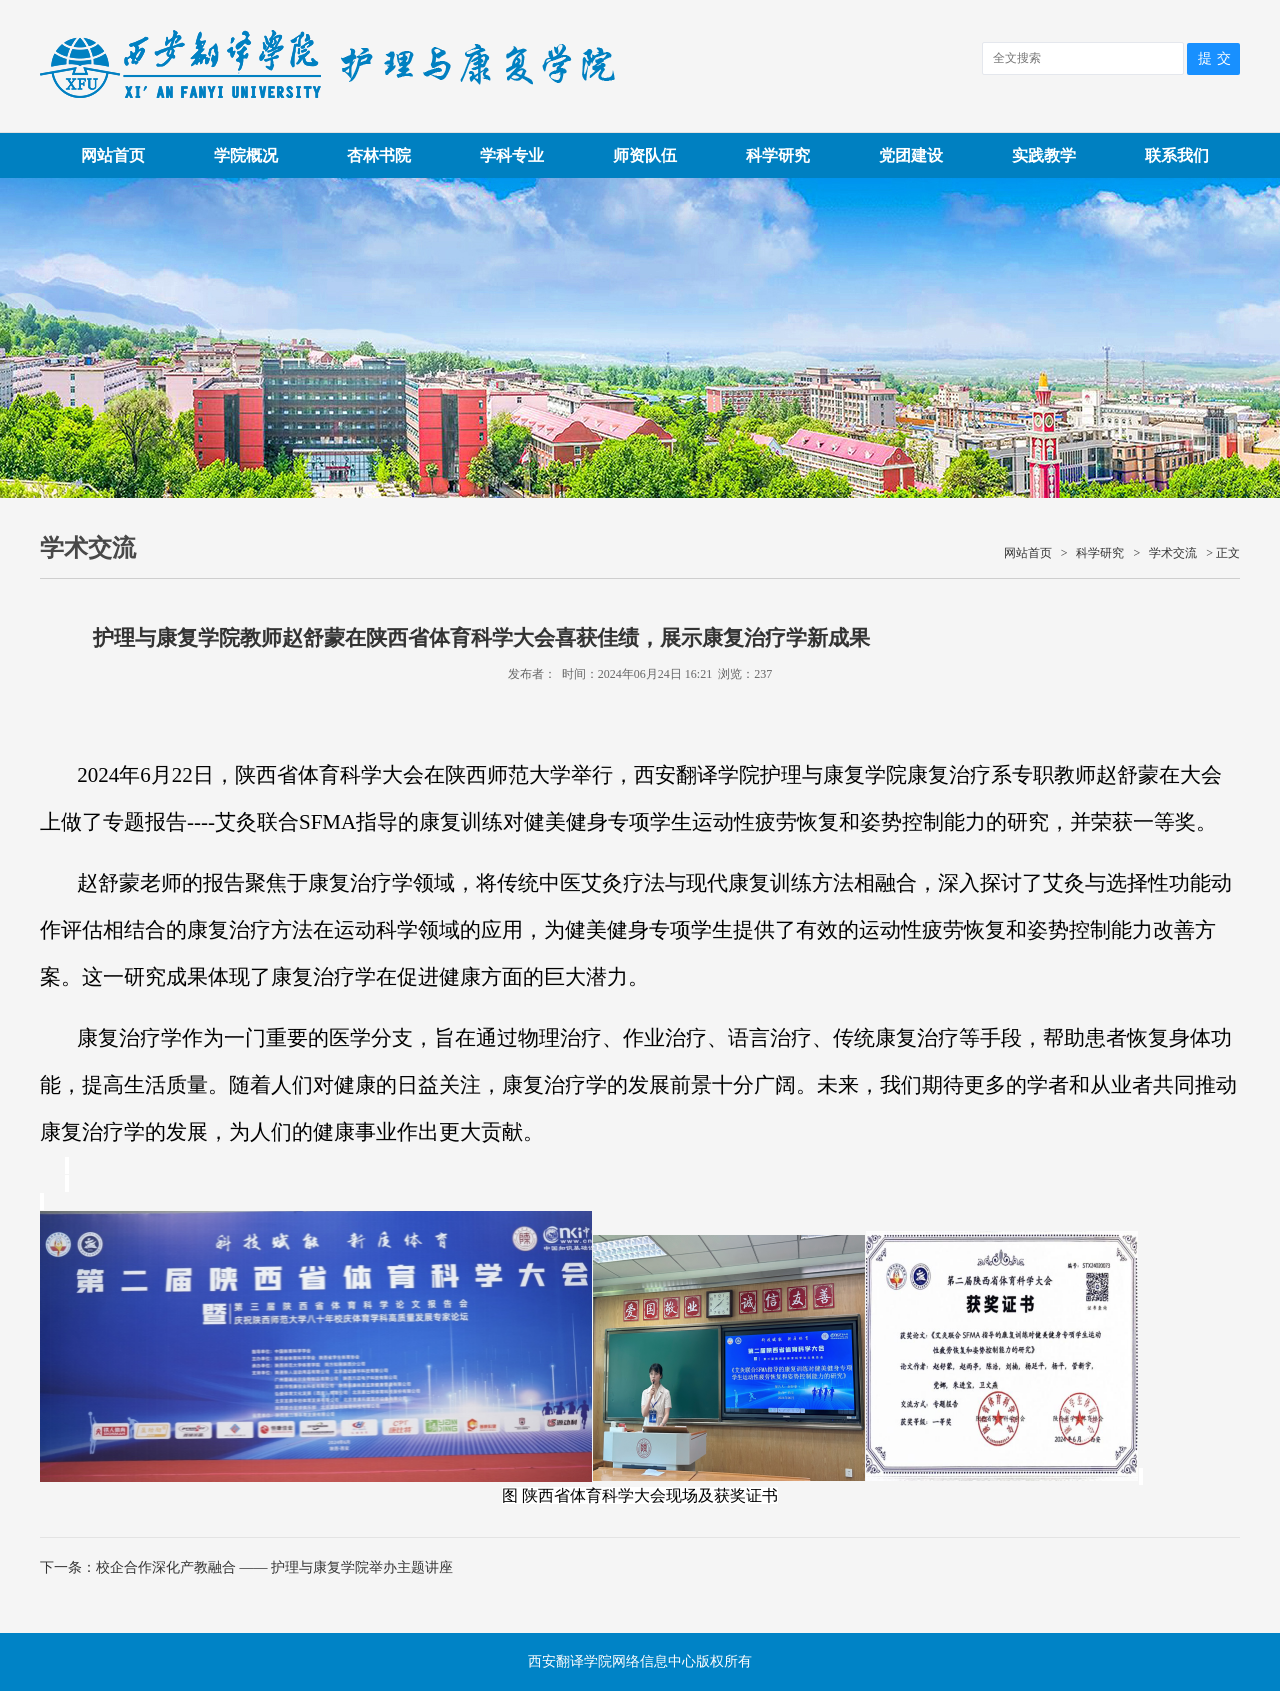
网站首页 (113, 155)
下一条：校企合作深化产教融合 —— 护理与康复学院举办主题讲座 (246, 1567)
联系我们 (1177, 155)
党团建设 (911, 155)
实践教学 (1044, 155)
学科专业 (512, 155)
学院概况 (246, 155)
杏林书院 (379, 155)
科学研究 (778, 155)
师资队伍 (645, 155)
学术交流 (1173, 553)
